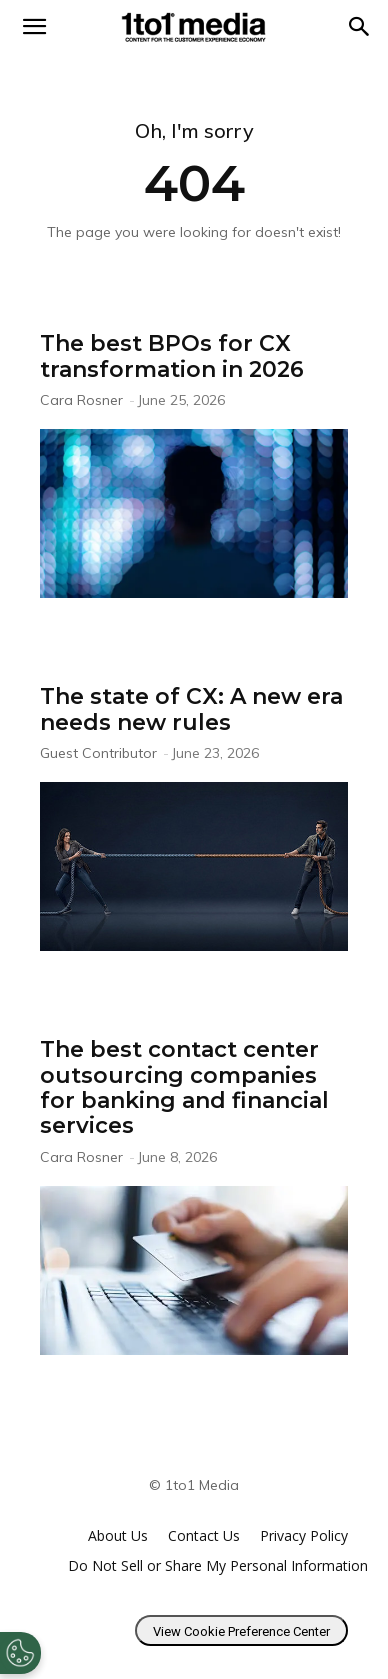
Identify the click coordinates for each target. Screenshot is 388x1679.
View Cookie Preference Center (241, 1631)
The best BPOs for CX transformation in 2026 (172, 356)
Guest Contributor (98, 753)
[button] (360, 27)
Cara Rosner (81, 400)
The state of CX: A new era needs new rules (191, 709)
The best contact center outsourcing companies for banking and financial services (184, 1087)
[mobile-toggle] (34, 27)
